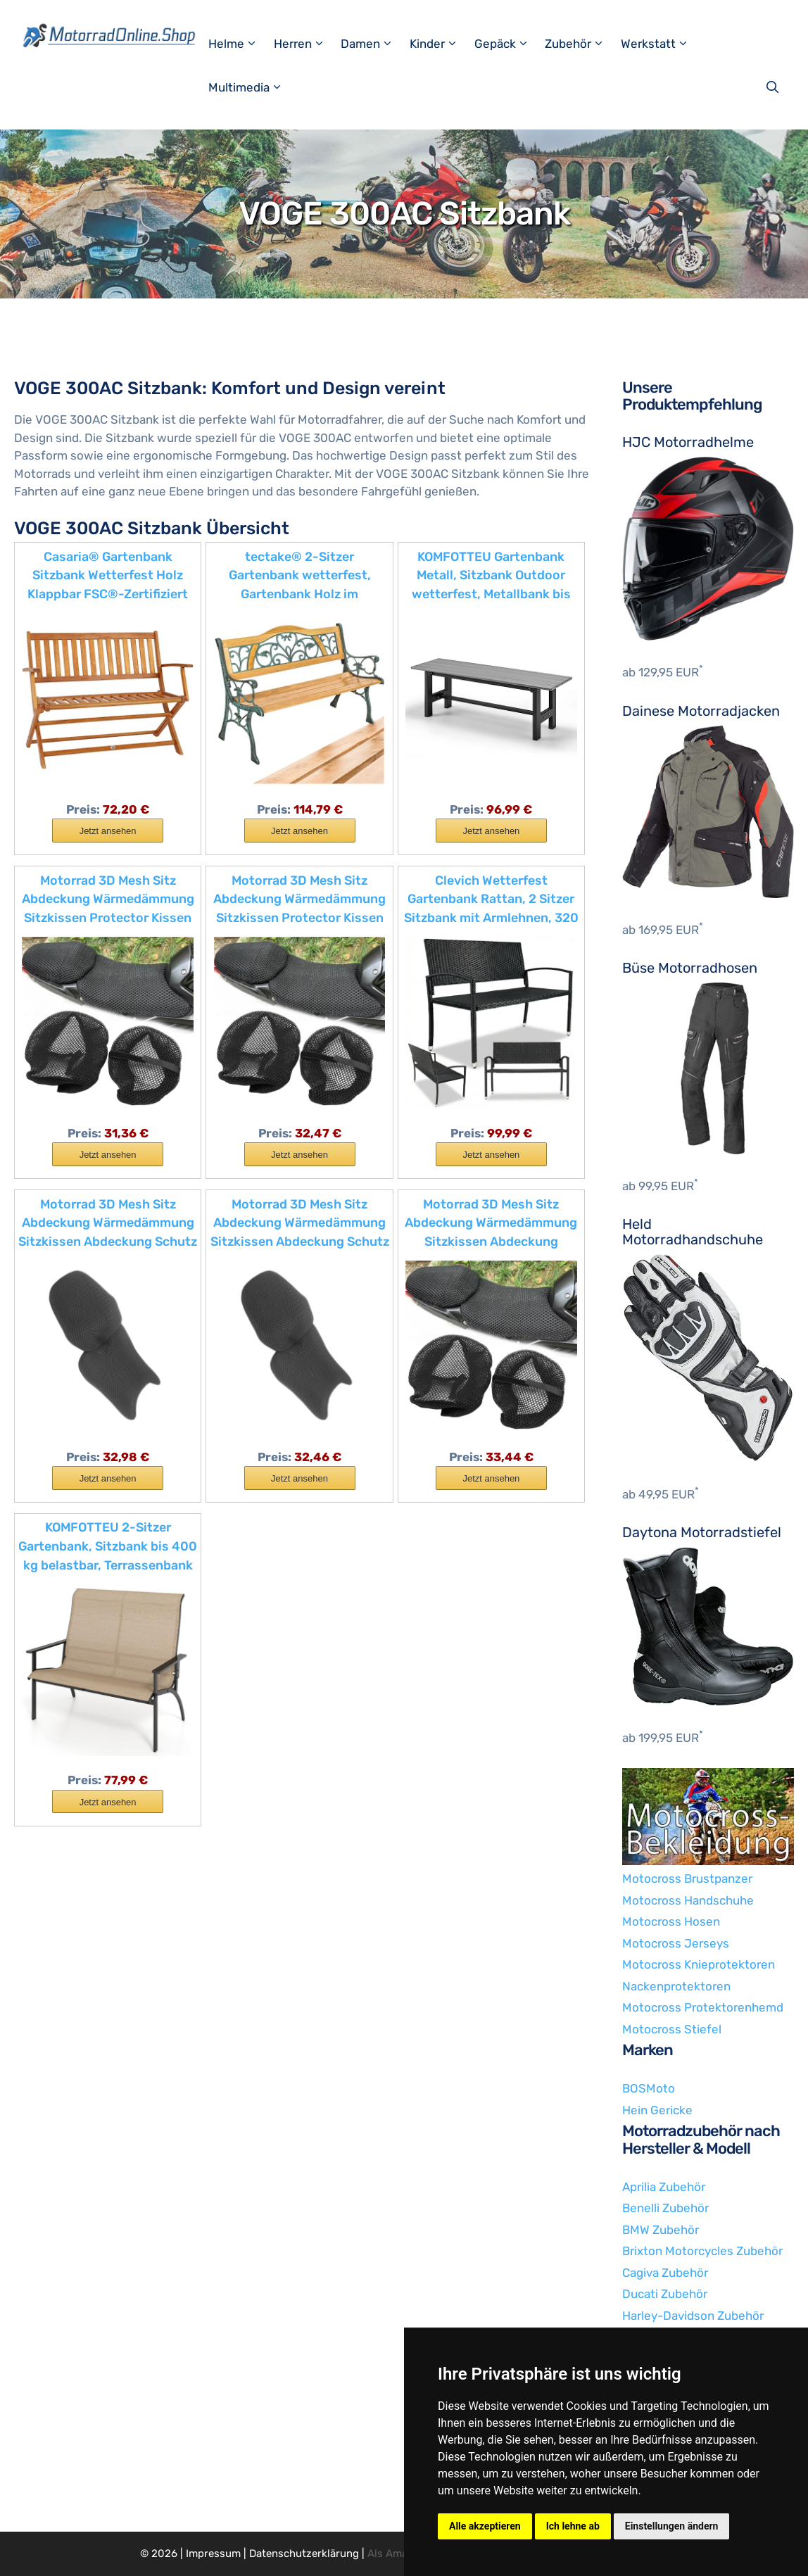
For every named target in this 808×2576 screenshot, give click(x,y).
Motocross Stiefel (671, 2029)
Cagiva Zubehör (665, 2273)
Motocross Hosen (671, 1921)
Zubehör (581, 44)
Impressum (213, 2553)
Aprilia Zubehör (663, 2187)
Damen (373, 44)
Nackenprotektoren (676, 1986)
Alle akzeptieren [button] (485, 2526)
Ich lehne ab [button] (573, 2526)
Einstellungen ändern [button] (672, 2526)
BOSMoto (648, 2088)
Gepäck (508, 44)
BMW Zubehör (660, 2230)
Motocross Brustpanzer (687, 1878)
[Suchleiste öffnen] (774, 87)
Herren (306, 44)
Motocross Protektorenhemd (702, 2007)
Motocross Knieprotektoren (698, 1964)
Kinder (440, 44)
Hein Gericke (657, 2110)
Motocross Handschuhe (688, 1900)
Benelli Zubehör (665, 2208)
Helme (239, 44)
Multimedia (252, 87)
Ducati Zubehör (664, 2294)
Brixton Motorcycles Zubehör (702, 2251)
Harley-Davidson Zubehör (693, 2316)
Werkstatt (661, 44)
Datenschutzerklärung (304, 2553)
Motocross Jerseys (675, 1943)
